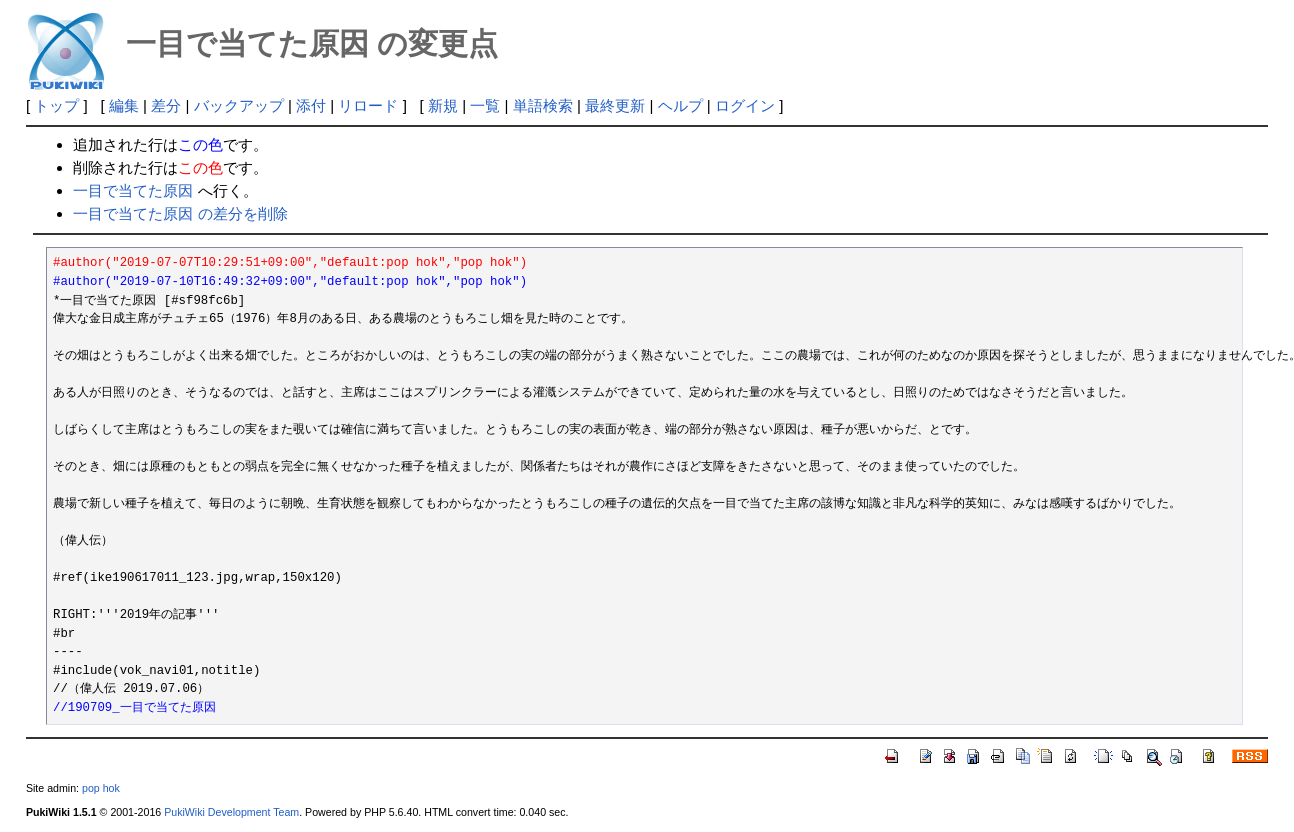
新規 (443, 105)
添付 (311, 105)
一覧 (485, 105)
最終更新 (615, 105)
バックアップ (239, 105)
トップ (56, 105)
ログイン (745, 105)
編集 (124, 105)
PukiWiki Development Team (231, 812)
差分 (166, 105)
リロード (368, 105)
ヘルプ (680, 105)
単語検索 (543, 105)
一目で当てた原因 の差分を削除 (180, 213)
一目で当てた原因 (133, 190)
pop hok (101, 788)
